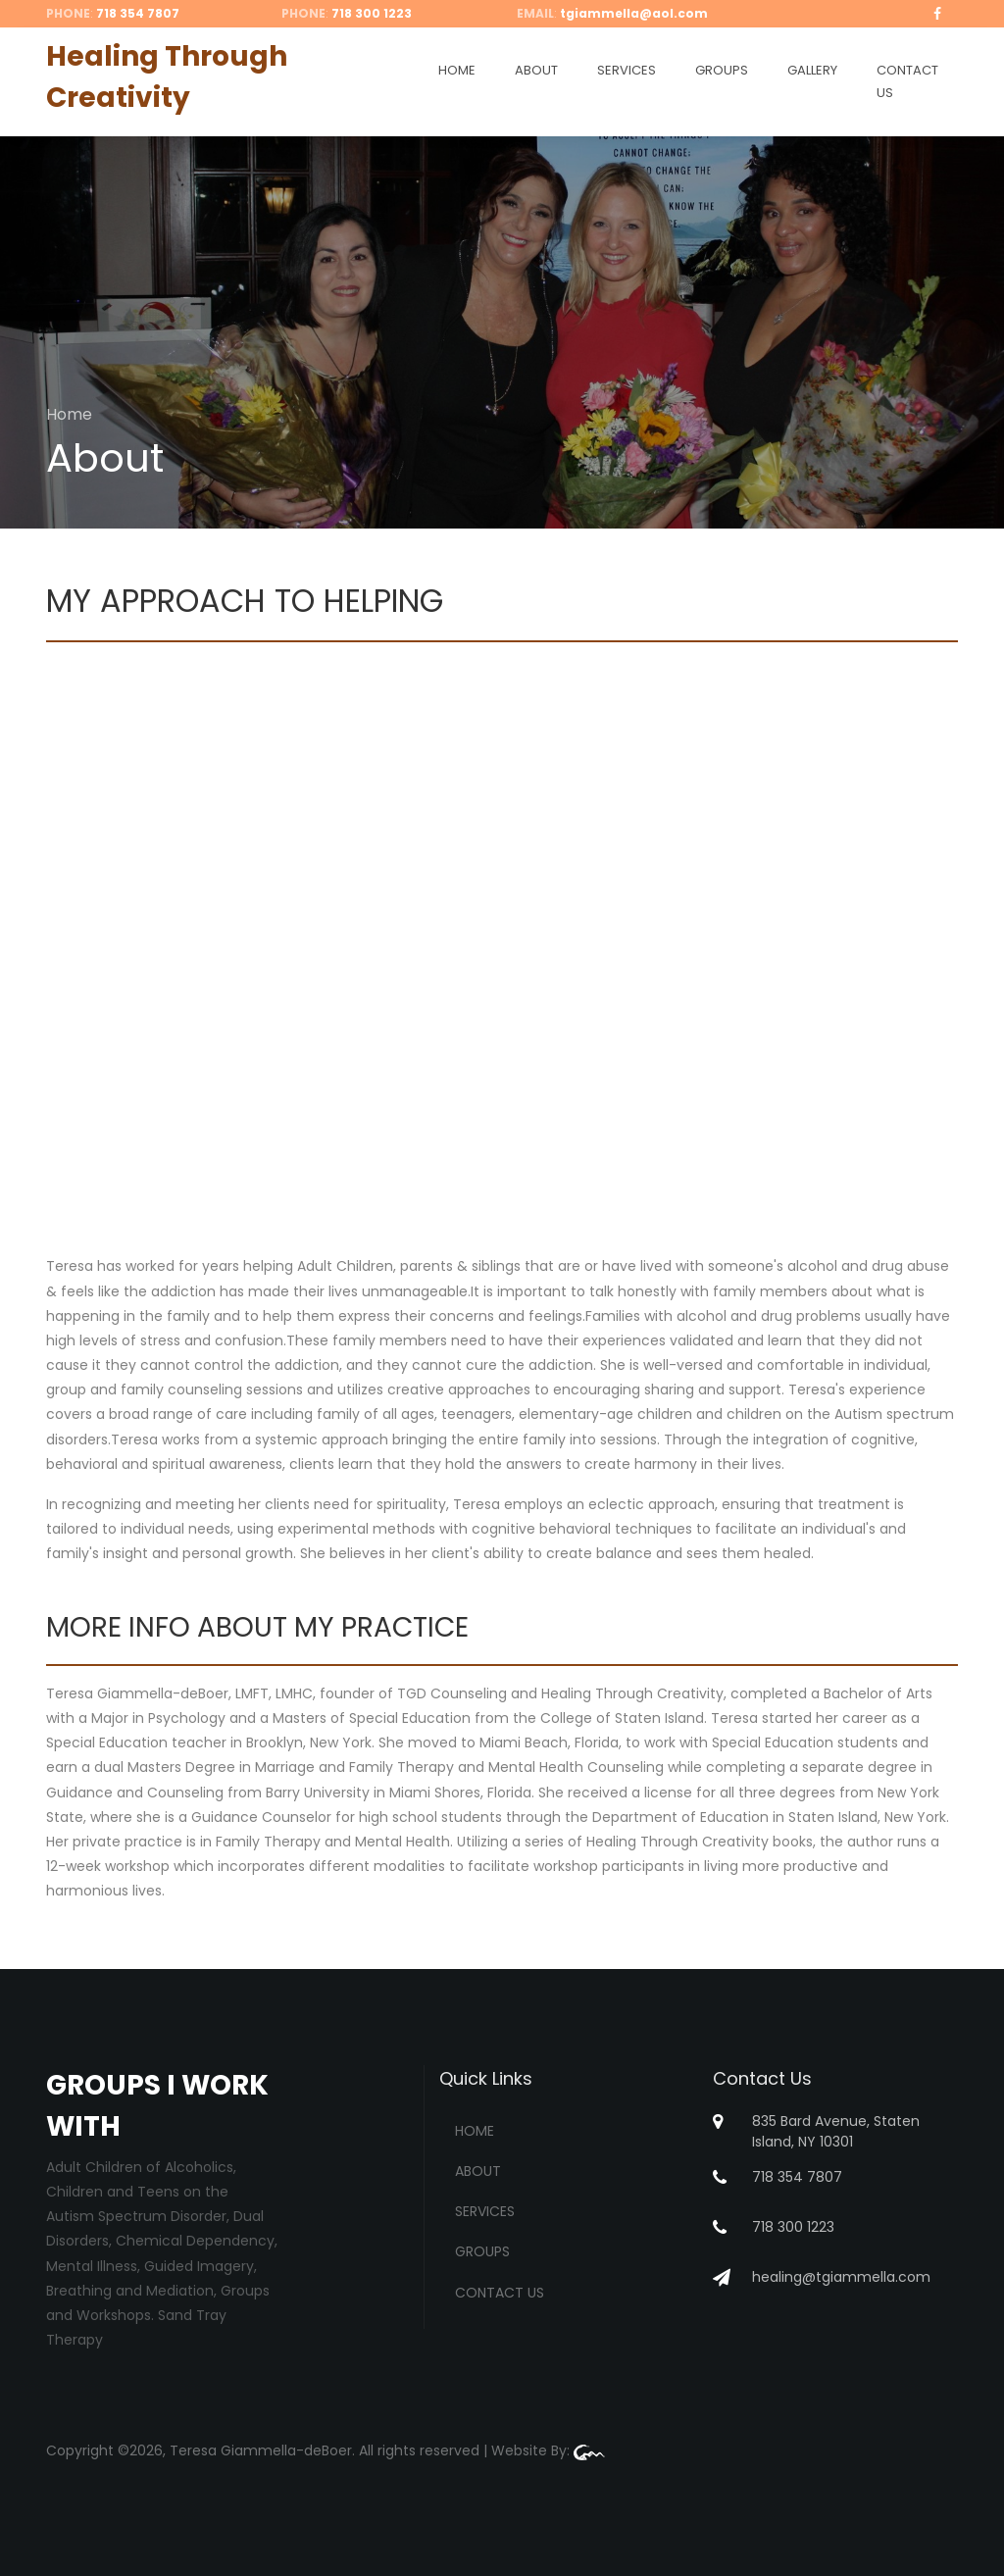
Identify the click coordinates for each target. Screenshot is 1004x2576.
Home (69, 414)
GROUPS (721, 70)
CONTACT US (907, 81)
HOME (457, 70)
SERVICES (626, 70)
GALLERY (812, 70)
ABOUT (536, 70)
